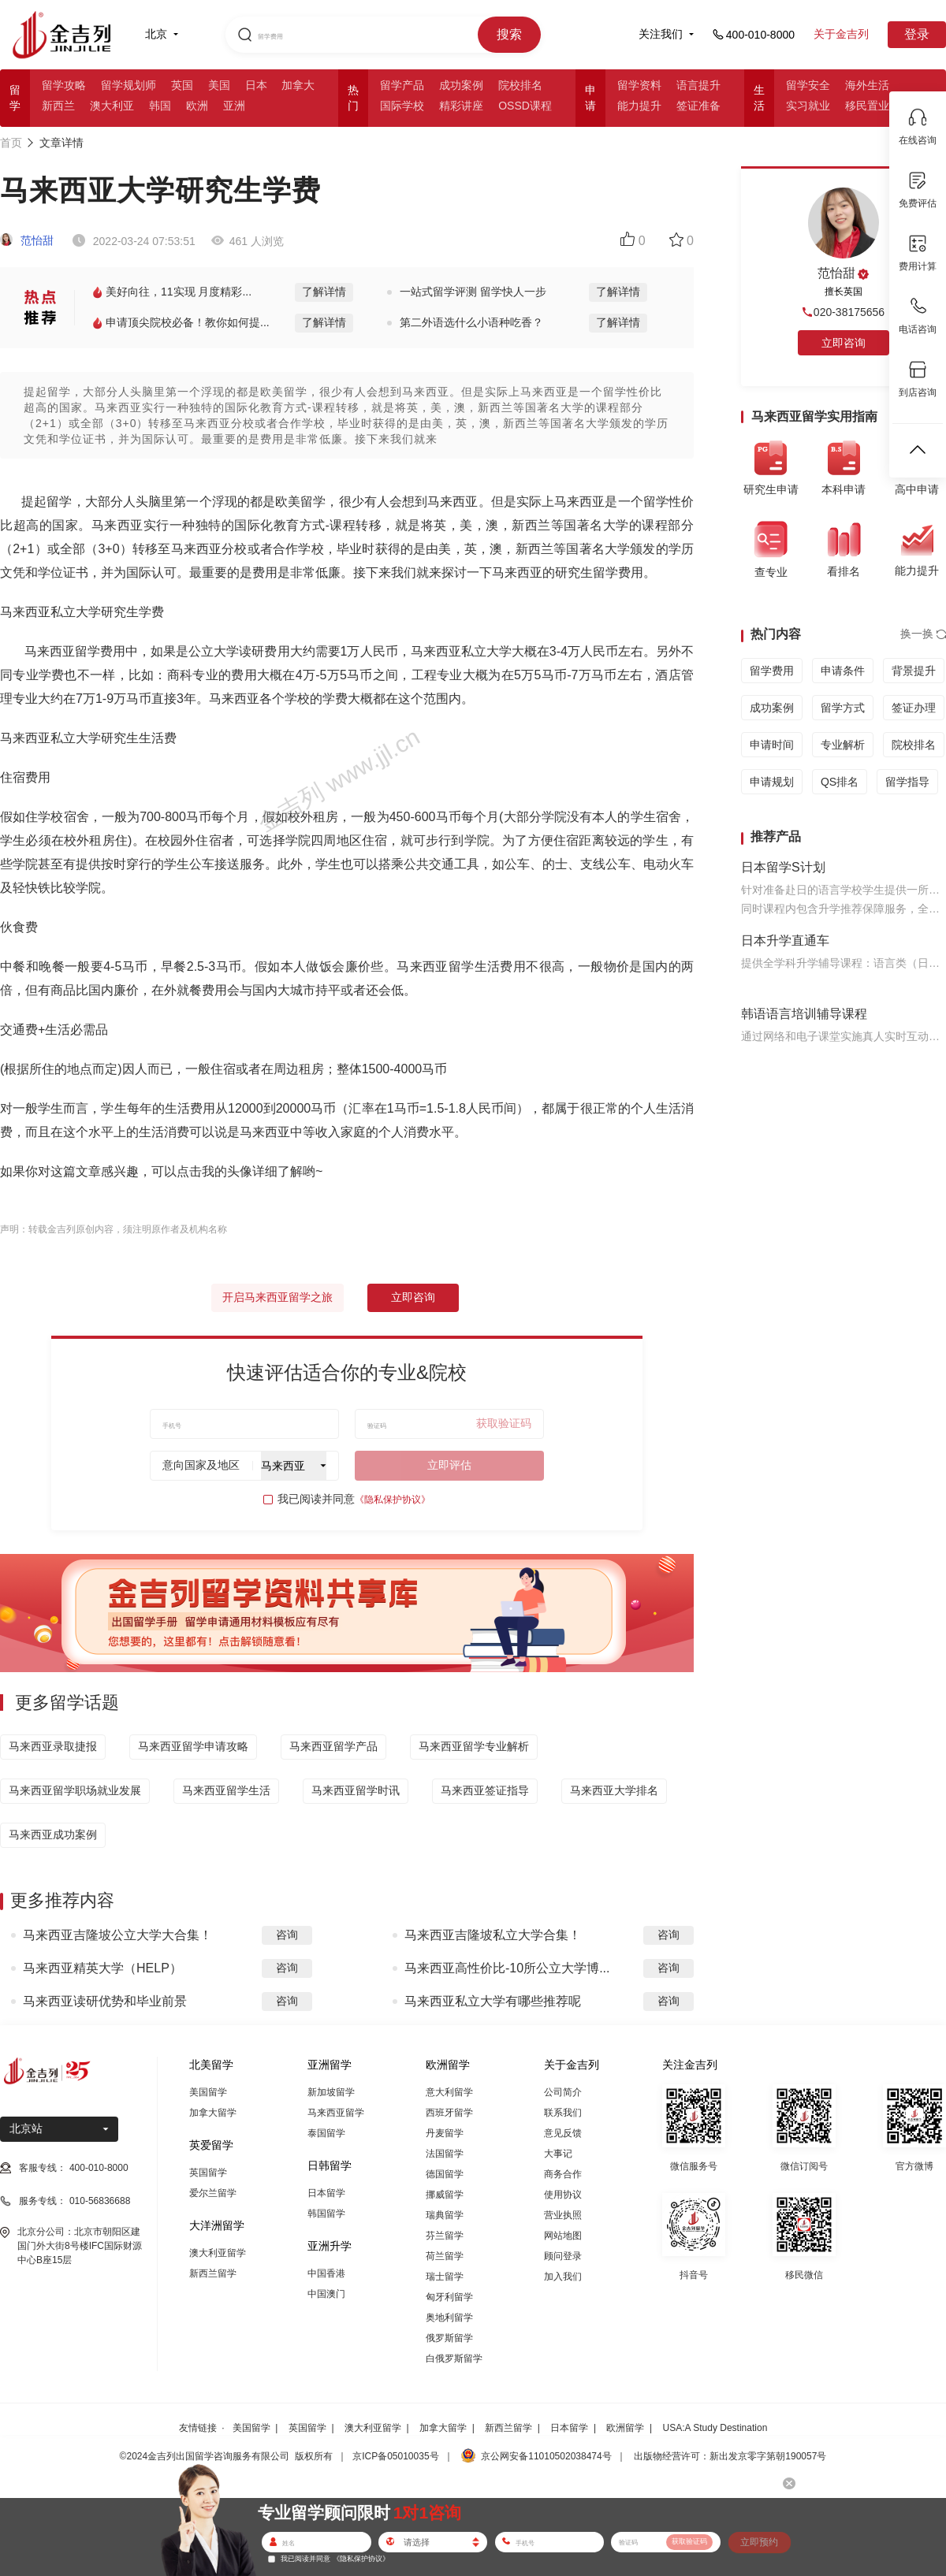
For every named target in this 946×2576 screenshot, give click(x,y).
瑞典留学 (445, 2215)
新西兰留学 (212, 2273)
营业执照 (563, 2215)
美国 (219, 85)
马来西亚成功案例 (53, 1834)
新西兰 (58, 105)
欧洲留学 (625, 2427)
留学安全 (808, 85)
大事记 (558, 2153)
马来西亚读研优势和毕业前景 (105, 2001)
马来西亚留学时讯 (355, 1790)
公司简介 (563, 2092)
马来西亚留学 (335, 2112)
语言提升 (698, 85)
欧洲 (197, 105)
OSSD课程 (525, 105)
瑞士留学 (445, 2276)
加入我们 (563, 2276)
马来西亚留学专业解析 (474, 1746)
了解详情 (324, 291)
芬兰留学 (445, 2235)
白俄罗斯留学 (454, 2358)
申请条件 (843, 670)
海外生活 (867, 85)
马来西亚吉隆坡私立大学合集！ (492, 1935)
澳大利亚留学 (217, 2252)
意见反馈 (563, 2133)
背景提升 (914, 670)
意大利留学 (449, 2092)
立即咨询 (413, 1297)
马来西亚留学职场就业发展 (75, 1790)
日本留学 (326, 2193)
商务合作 (563, 2174)
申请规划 (772, 781)
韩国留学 (326, 2213)
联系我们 (563, 2112)
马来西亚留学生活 (226, 1790)
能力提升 (639, 105)
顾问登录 (563, 2256)
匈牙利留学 (449, 2297)
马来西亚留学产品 (333, 1746)
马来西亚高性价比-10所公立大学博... (506, 1968)
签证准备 (698, 105)
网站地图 (563, 2235)
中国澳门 (326, 2293)
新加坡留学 (331, 2092)
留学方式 (843, 707)
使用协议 (563, 2194)
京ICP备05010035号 (395, 2456)
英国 (182, 85)
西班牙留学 (449, 2112)
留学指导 (907, 781)
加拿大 (298, 85)
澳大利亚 (112, 105)
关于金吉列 (841, 34)
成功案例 (461, 85)
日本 (256, 85)
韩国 (160, 105)
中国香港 (326, 2273)
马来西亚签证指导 (485, 1790)
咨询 (287, 1934)
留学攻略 (64, 85)
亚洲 (234, 105)
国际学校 (402, 105)
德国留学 (445, 2174)
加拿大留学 (212, 2112)
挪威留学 (445, 2194)
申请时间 (772, 744)
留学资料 (639, 85)
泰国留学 (326, 2133)
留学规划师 (128, 85)
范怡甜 (27, 240)
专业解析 (843, 744)
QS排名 (839, 781)
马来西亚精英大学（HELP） (102, 1968)
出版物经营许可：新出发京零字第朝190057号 (730, 2456)
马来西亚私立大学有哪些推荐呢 (492, 2001)
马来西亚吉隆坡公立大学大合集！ (117, 1935)
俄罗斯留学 (449, 2338)
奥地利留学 (449, 2317)
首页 (11, 142)
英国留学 (208, 2172)
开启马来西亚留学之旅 (277, 1297)
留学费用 (772, 670)
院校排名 (520, 85)
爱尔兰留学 (212, 2193)
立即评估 (449, 1465)
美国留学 (208, 2092)
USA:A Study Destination (715, 2427)
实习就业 (808, 105)
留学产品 (402, 85)
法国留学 (445, 2153)
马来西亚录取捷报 (53, 1746)
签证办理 (914, 707)
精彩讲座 (461, 105)
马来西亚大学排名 (614, 1790)
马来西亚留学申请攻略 (193, 1746)
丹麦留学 (445, 2133)
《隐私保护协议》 (392, 1499)
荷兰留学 (445, 2256)
